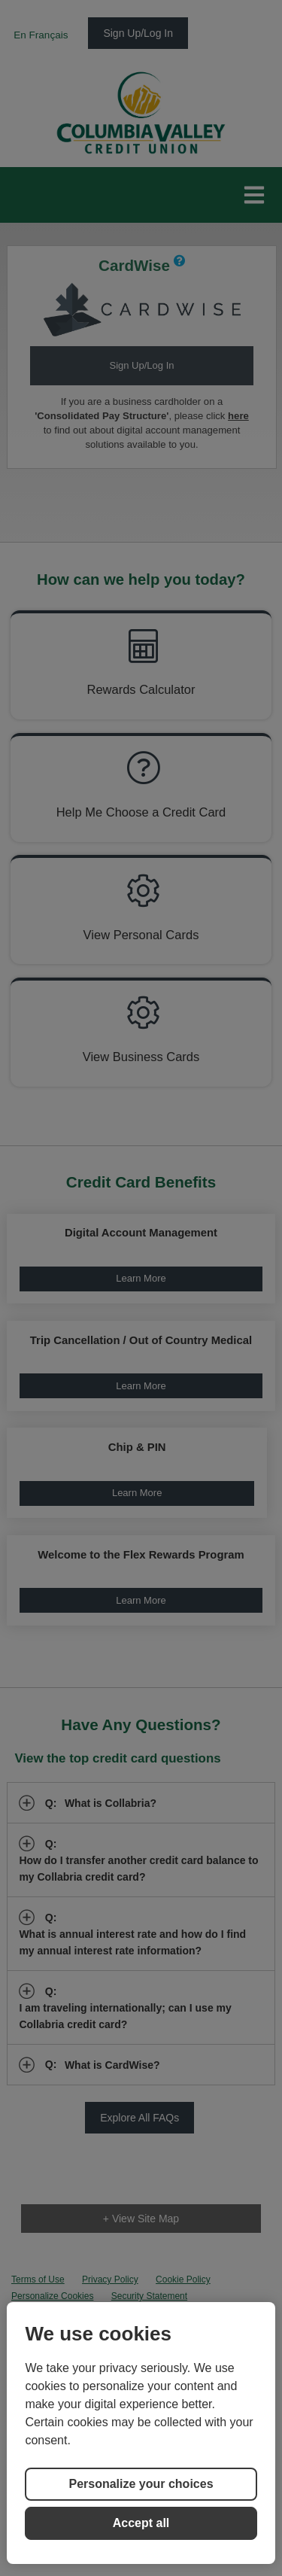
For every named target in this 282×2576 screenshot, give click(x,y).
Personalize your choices (140, 2483)
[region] (140, 2433)
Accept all (141, 2523)
